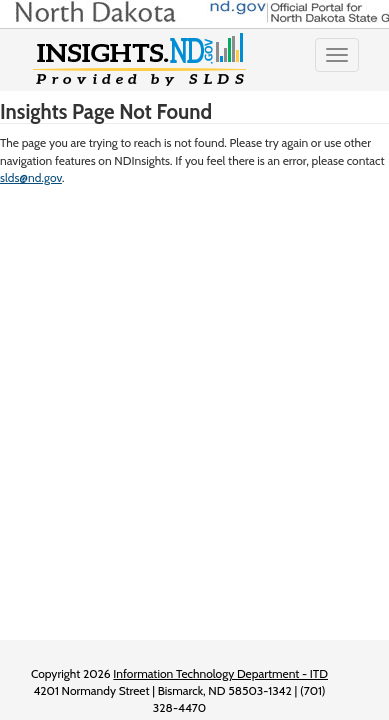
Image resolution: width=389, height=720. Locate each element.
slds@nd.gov (31, 177)
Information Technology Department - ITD (220, 673)
